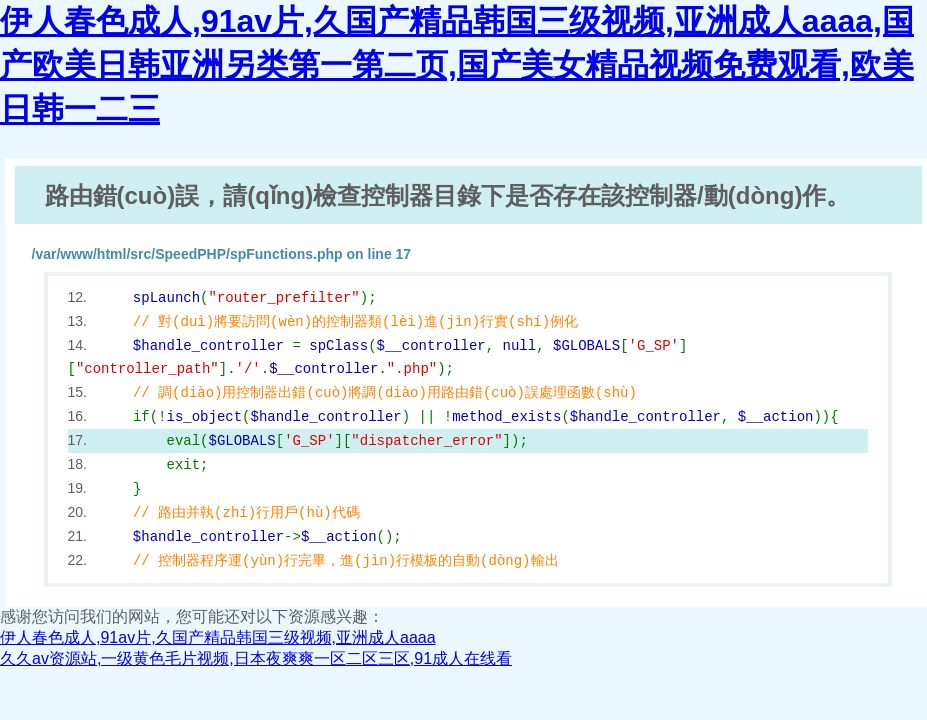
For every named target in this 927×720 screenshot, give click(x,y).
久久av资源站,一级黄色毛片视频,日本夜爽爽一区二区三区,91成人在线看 (256, 658)
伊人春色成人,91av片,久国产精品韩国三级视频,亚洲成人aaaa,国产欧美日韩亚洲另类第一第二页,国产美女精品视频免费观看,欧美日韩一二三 (457, 65)
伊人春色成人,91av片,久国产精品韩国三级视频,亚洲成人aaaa (218, 637)
